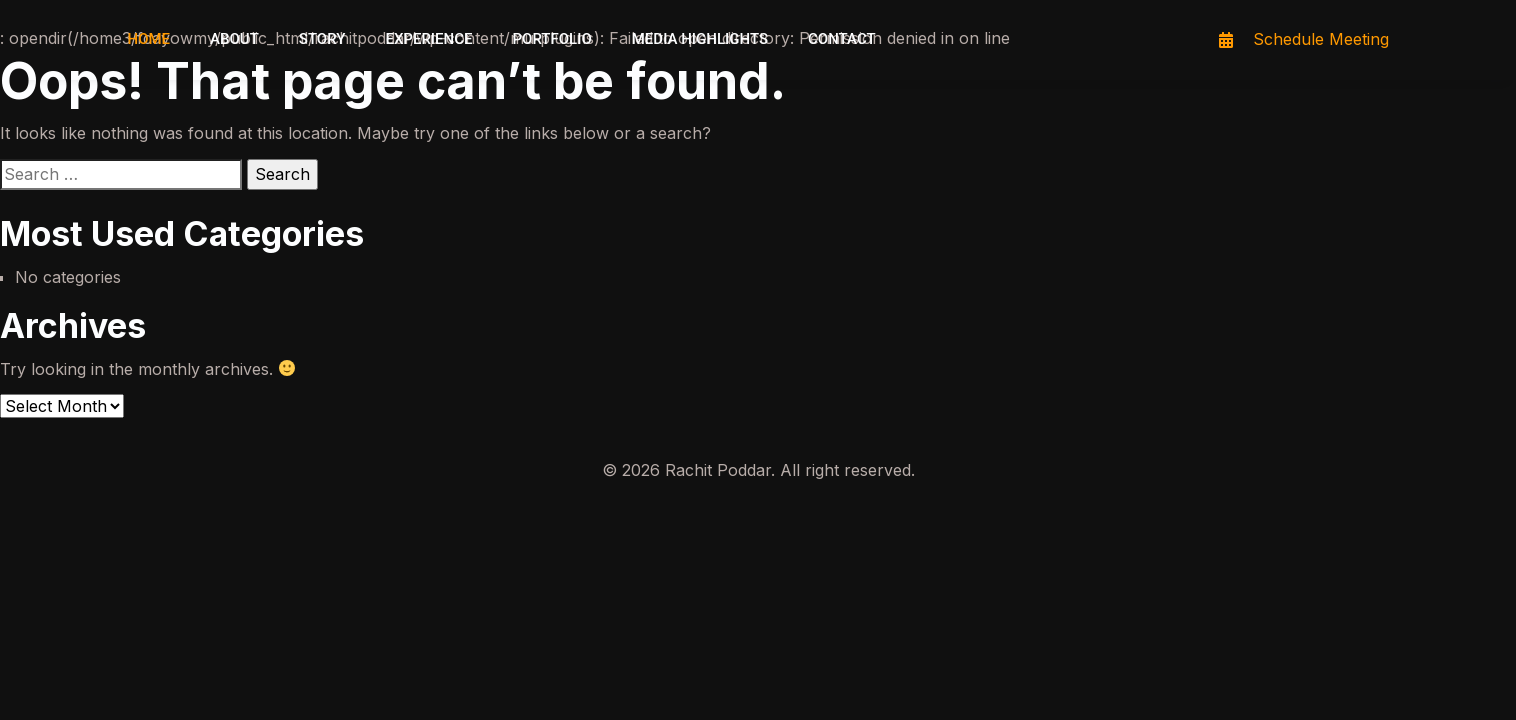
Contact (842, 39)
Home (149, 39)
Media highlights (700, 39)
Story (322, 39)
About (234, 39)
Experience (428, 39)
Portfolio (551, 39)
